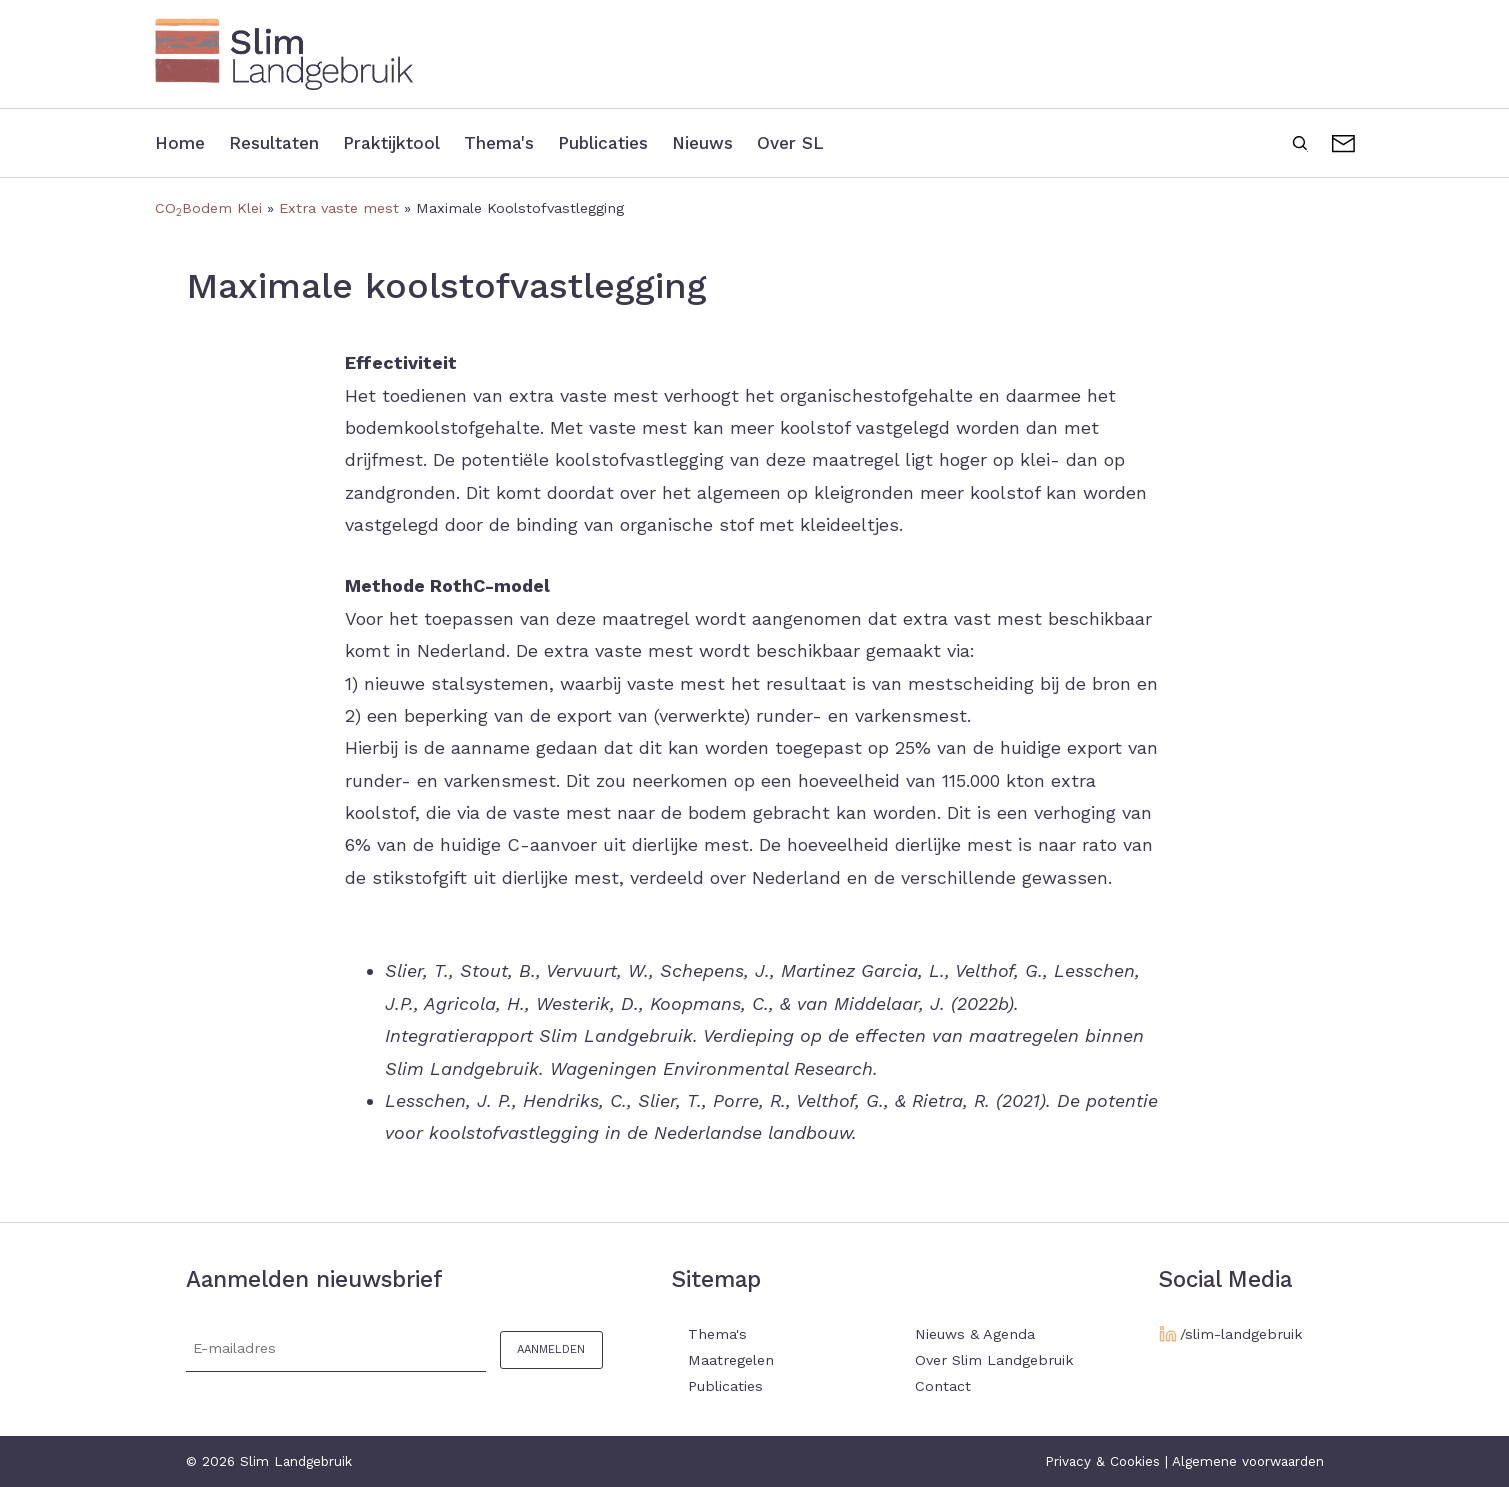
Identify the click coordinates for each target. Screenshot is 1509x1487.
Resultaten (279, 142)
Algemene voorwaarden (1248, 1461)
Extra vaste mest (339, 208)
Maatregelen (731, 1360)
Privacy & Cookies (1102, 1461)
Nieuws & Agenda (975, 1334)
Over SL (820, 142)
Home (181, 142)
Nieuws (729, 142)
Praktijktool (401, 142)
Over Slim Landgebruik (994, 1360)
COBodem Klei (208, 208)
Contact (1343, 141)
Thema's (513, 142)
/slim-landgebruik (1241, 1334)
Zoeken (1300, 141)
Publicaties (623, 142)
